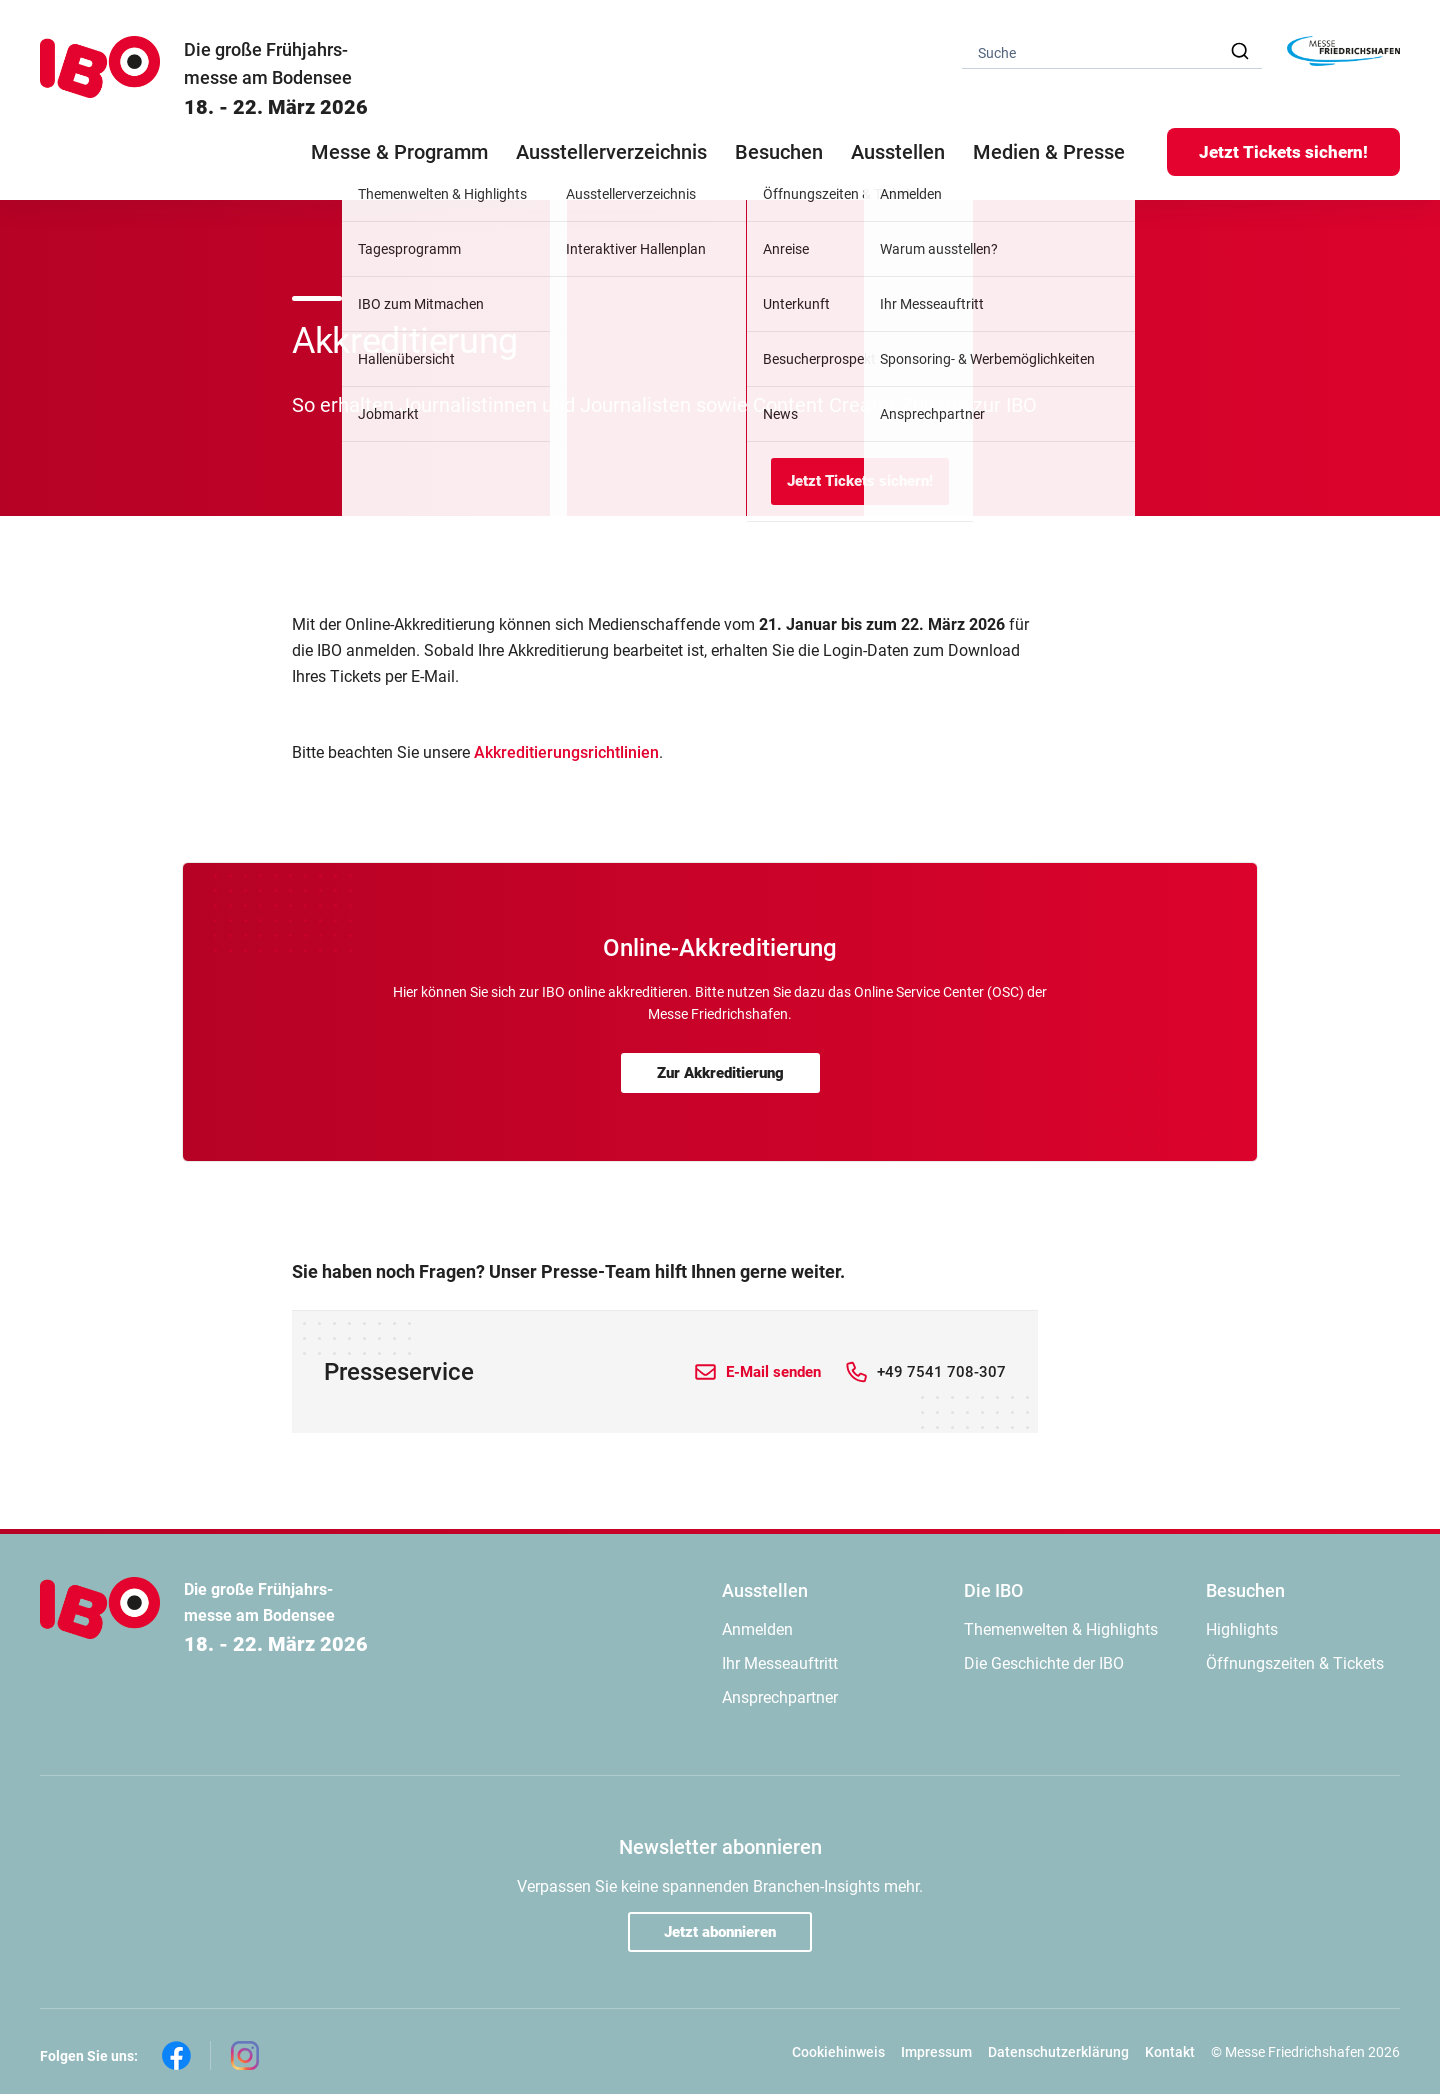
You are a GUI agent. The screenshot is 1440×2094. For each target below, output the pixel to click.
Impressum (936, 2052)
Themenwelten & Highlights (1061, 1629)
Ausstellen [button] (898, 152)
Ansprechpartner (780, 1697)
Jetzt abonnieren (720, 1932)
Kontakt (1170, 2052)
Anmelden (757, 1629)
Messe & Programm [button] (399, 152)
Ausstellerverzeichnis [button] (611, 152)
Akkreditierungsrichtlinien (566, 752)
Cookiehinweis (838, 2052)
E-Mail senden (773, 1372)
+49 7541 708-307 (941, 1372)
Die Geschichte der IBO (1044, 1663)
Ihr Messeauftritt (780, 1663)
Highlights (1242, 1629)
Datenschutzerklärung (1058, 2052)
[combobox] (1112, 51)
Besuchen (1245, 1590)
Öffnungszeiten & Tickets (1295, 1663)
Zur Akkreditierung (720, 1073)
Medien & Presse (1049, 152)
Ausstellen (765, 1590)
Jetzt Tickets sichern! (1283, 152)
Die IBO (993, 1590)
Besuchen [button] (779, 152)
